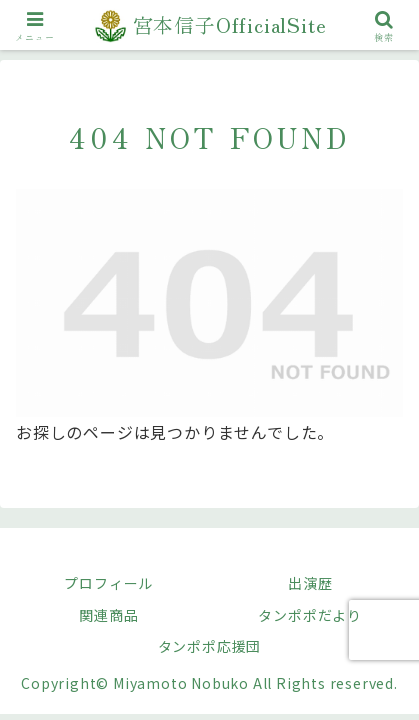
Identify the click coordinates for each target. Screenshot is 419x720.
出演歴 (310, 583)
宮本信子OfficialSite (230, 24)
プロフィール (108, 583)
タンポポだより (310, 615)
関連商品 (108, 615)
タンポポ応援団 (210, 646)
